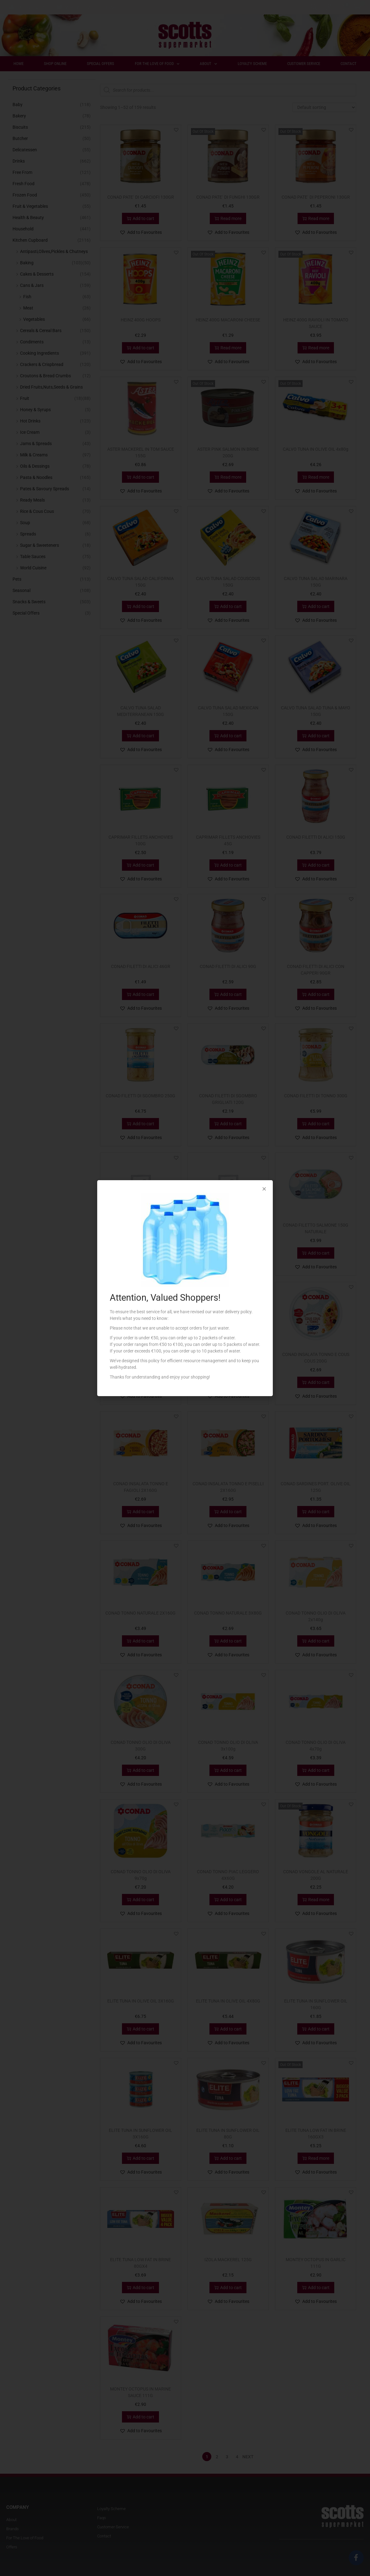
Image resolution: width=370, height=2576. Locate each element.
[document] (185, 1288)
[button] (264, 1188)
